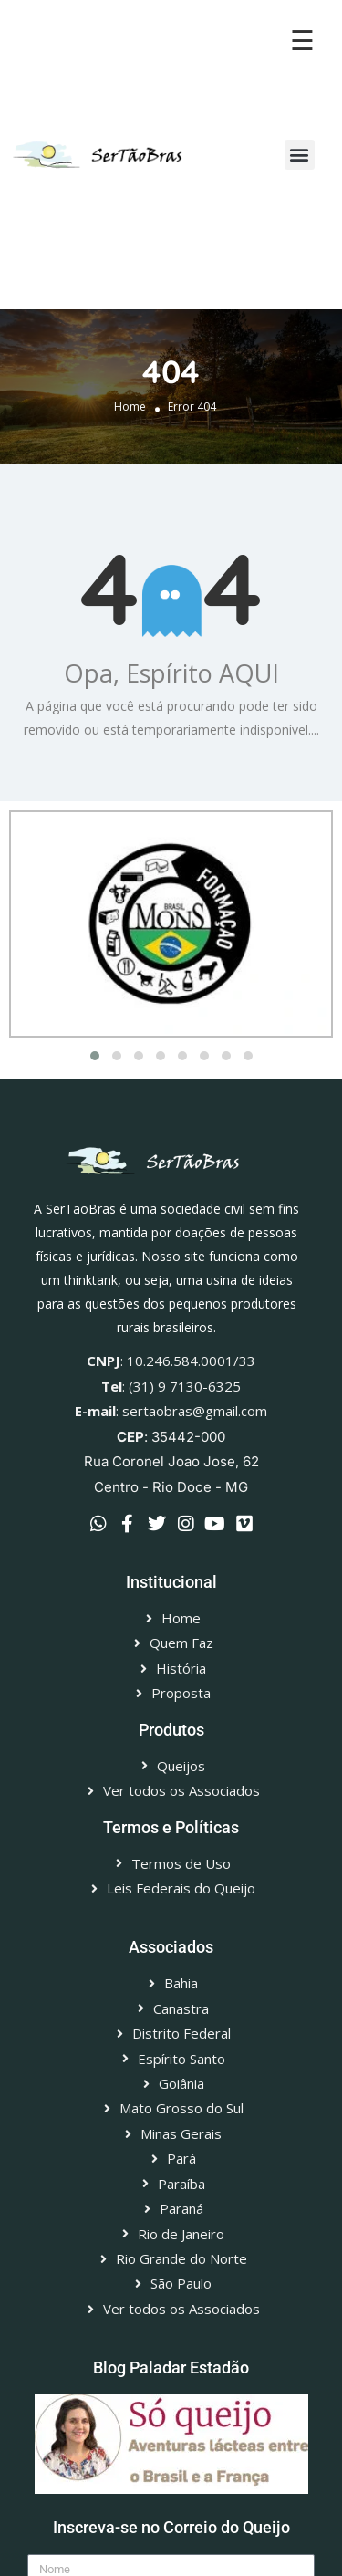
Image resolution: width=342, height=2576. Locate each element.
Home (130, 407)
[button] (300, 155)
